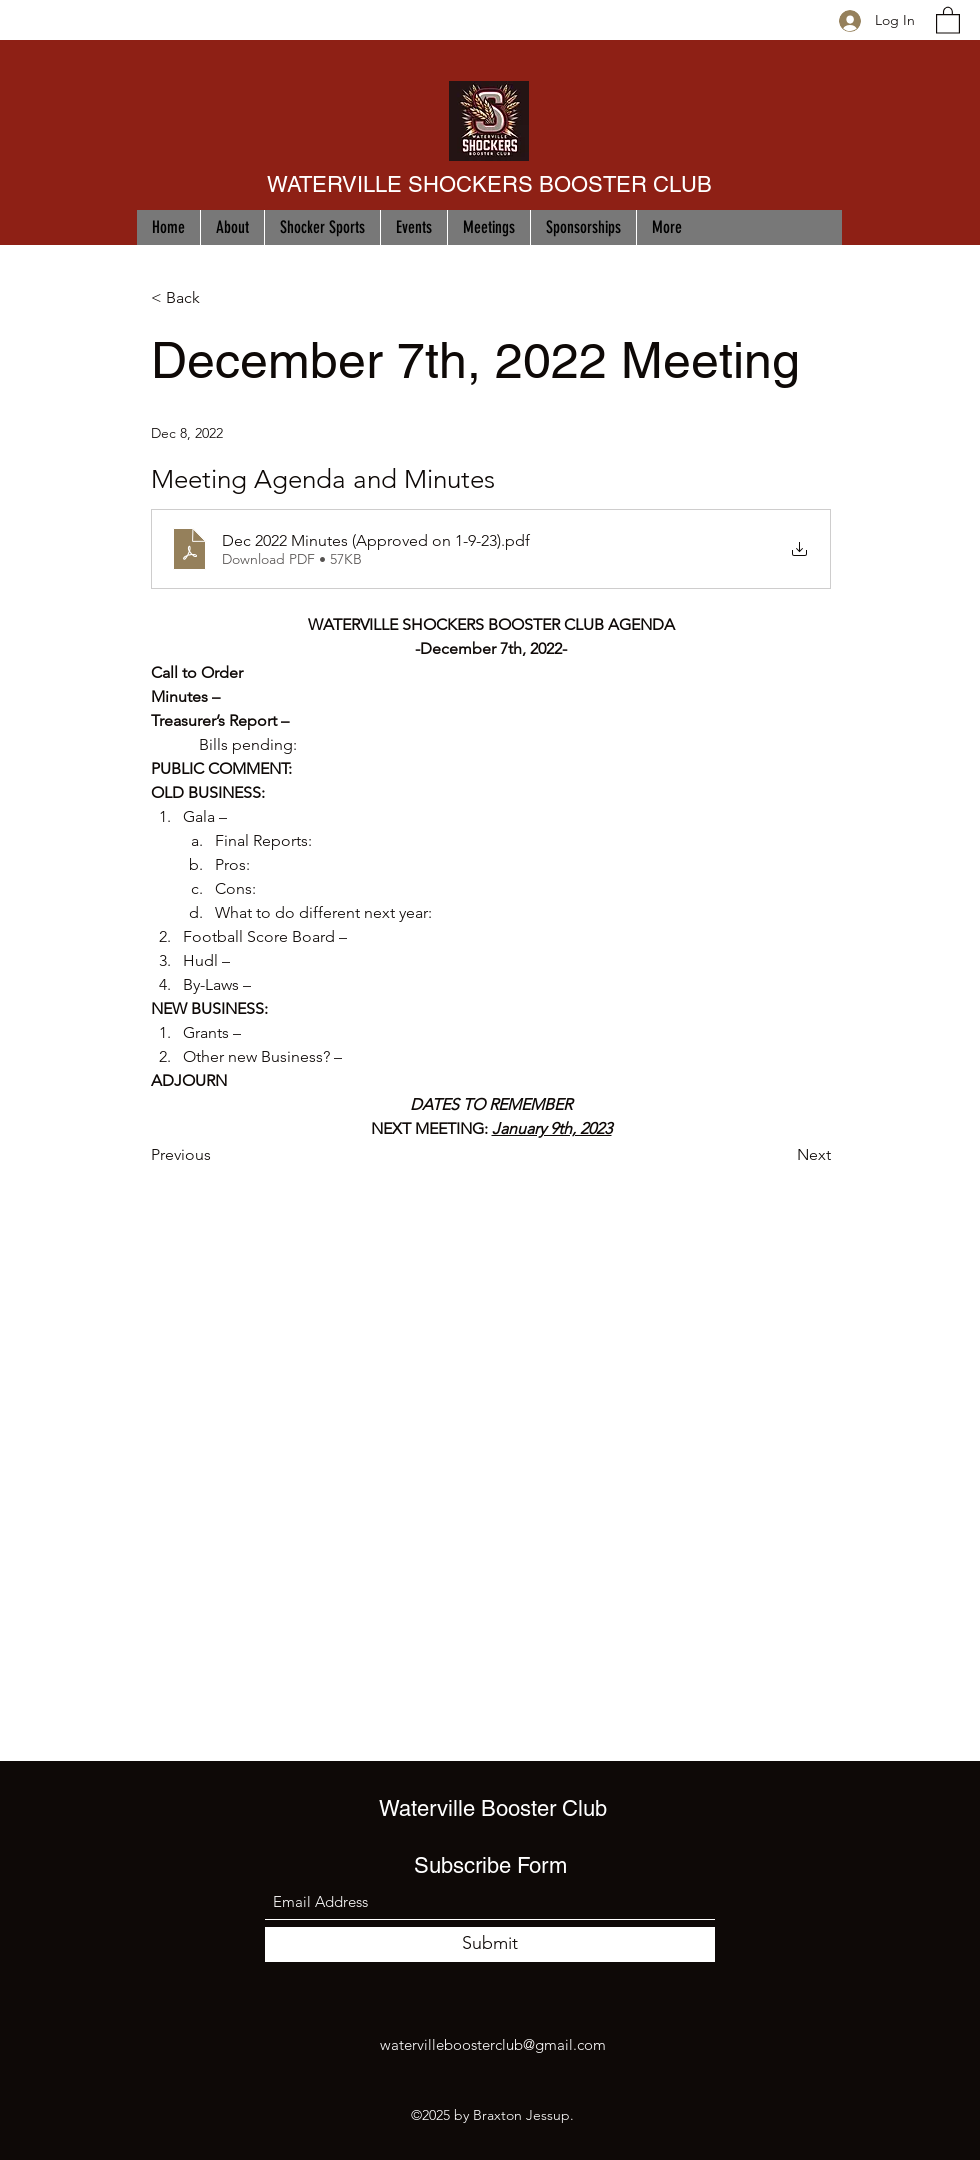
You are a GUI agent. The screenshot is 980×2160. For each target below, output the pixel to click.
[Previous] (217, 1156)
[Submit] (490, 1944)
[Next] (781, 1156)
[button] (948, 19)
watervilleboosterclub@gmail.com (493, 2044)
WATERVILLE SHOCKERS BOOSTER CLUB (489, 184)
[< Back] (217, 298)
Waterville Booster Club (493, 1808)
